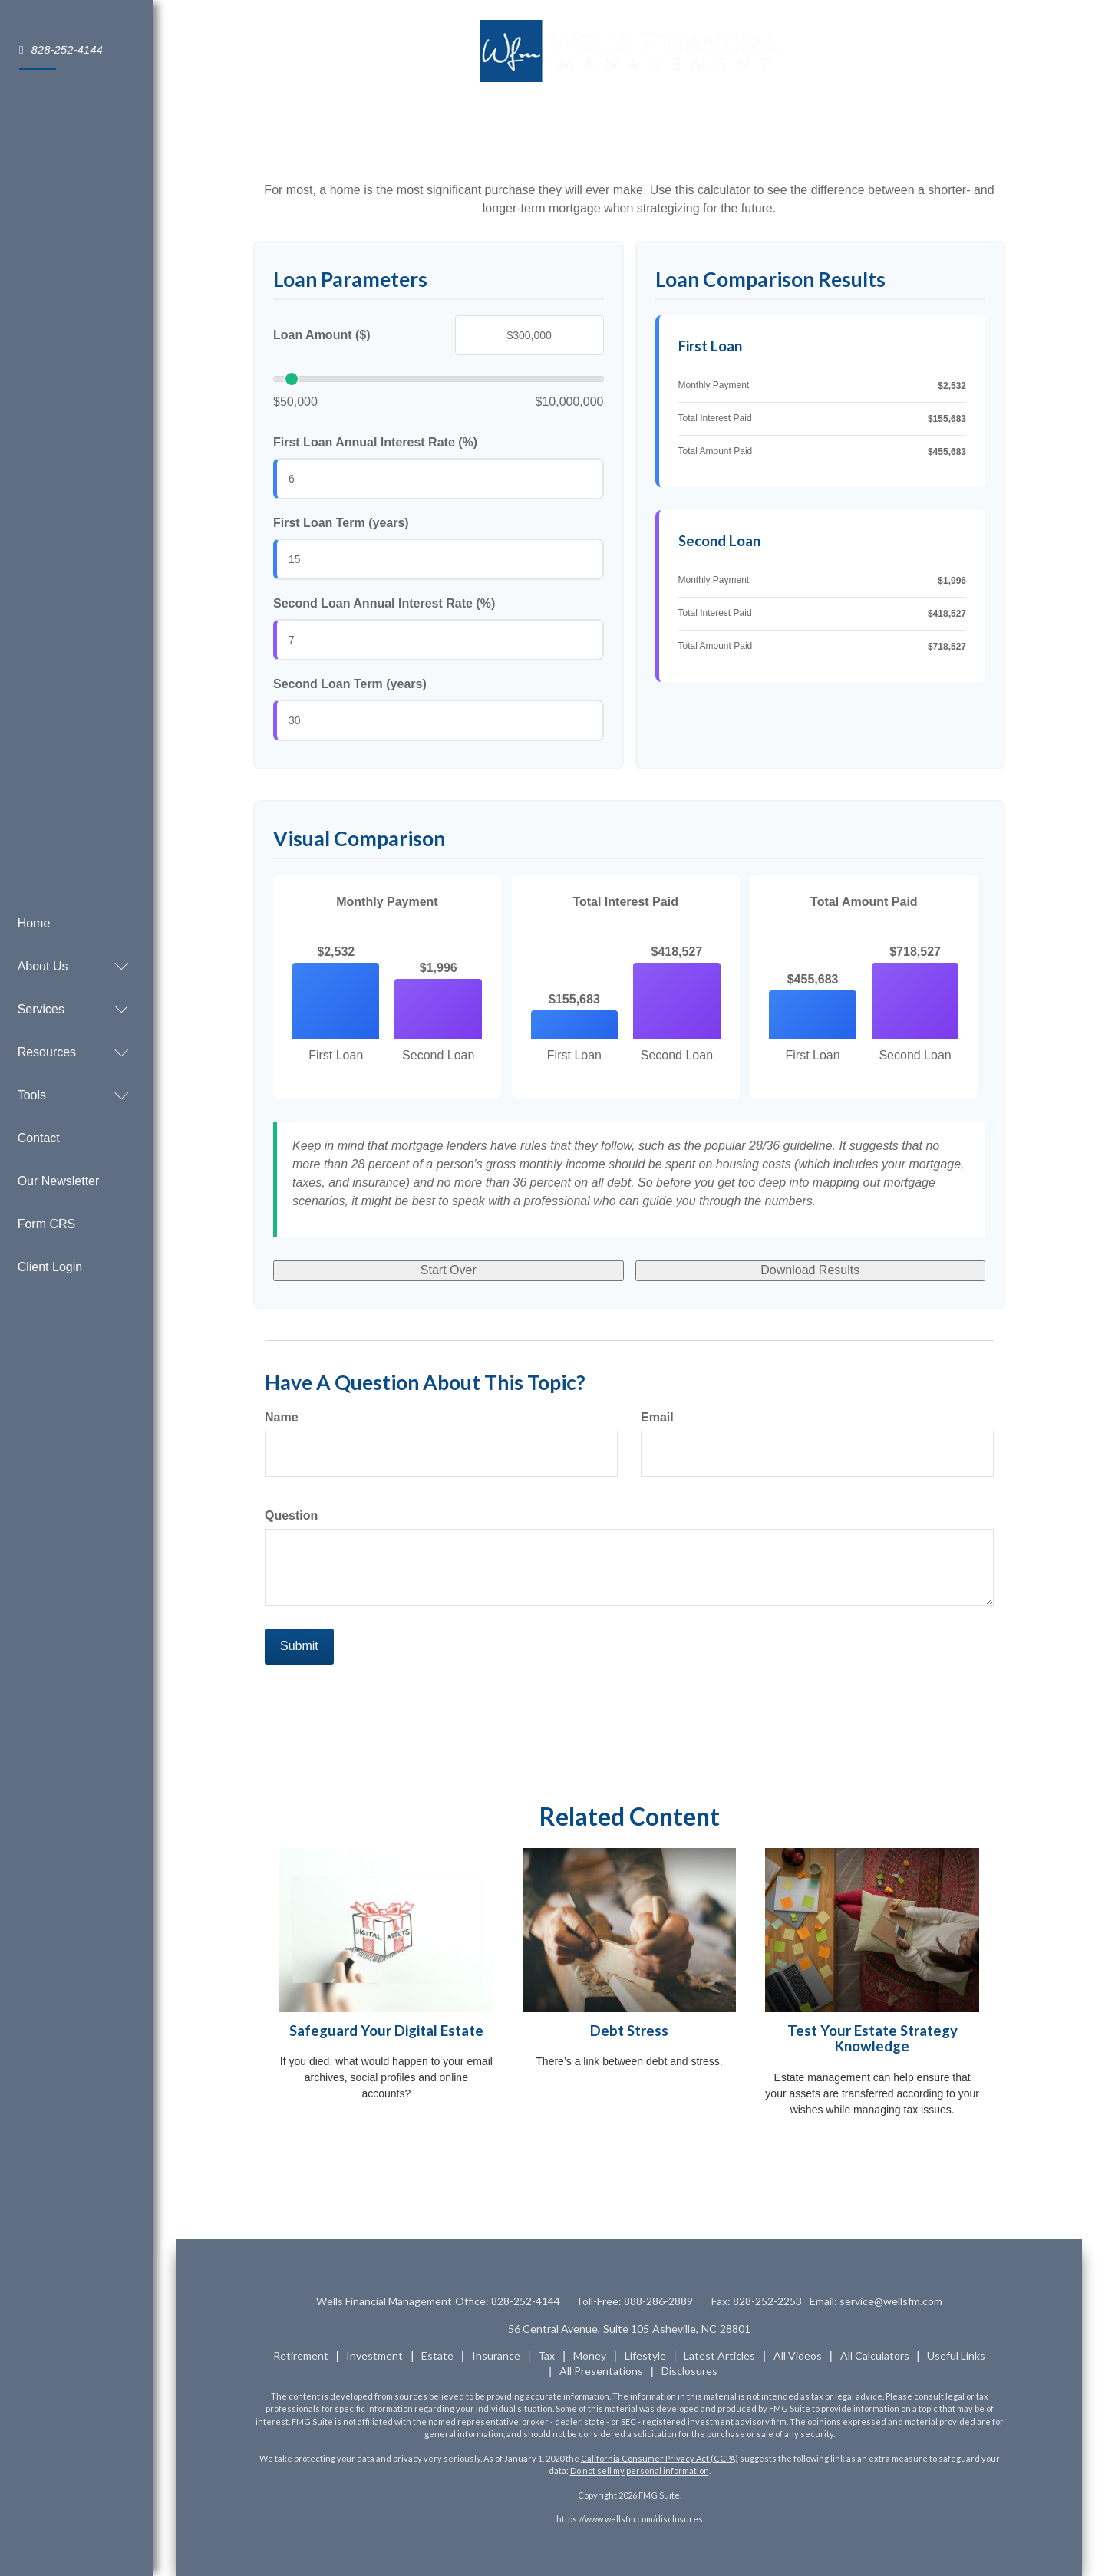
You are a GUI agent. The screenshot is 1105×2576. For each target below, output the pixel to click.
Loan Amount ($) (322, 334)
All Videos (798, 2355)
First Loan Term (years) (341, 522)
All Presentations (601, 2370)
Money (589, 2355)
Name (282, 1417)
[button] (69, 941)
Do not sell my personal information (639, 2471)
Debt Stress (629, 2030)
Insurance (496, 2355)
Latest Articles (719, 2355)
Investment (374, 2355)
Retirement (300, 2355)
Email (657, 1417)
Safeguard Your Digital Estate (386, 2030)
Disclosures (689, 2370)
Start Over (449, 1269)
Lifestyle (645, 2355)
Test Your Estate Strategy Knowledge (872, 2038)
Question (291, 1515)
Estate (437, 2355)
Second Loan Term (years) (350, 683)
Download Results (809, 1269)
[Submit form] (299, 1647)
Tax (546, 2355)
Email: (878, 2301)
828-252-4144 (61, 49)
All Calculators (874, 2355)
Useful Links (956, 2355)
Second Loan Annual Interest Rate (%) (384, 603)
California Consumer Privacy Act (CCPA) (659, 2458)
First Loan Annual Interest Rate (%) (375, 442)
